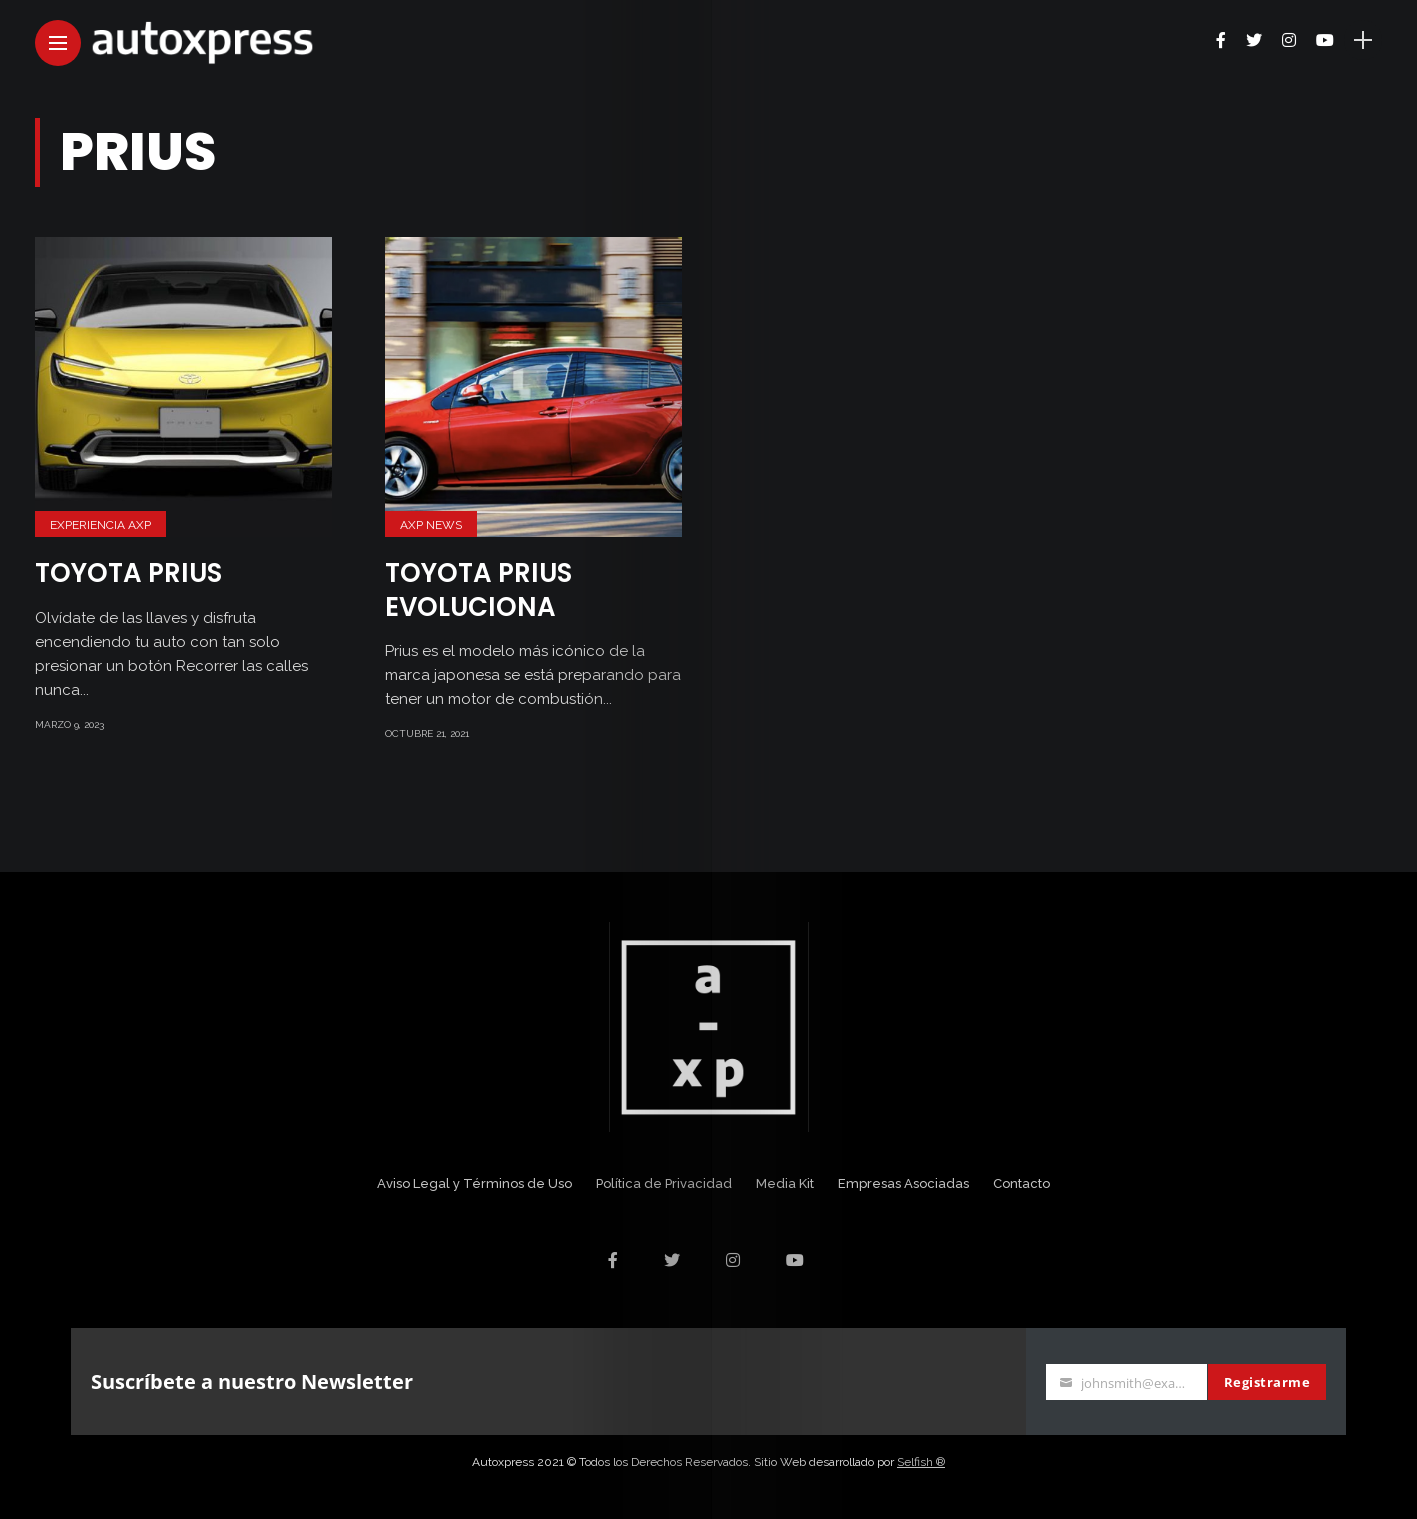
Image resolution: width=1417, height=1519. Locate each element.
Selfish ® (921, 1462)
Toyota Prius (128, 573)
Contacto (1021, 1183)
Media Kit (785, 1183)
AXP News (431, 525)
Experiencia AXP (100, 525)
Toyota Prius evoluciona (478, 590)
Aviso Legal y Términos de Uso (474, 1183)
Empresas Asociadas (903, 1183)
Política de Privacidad (664, 1183)
